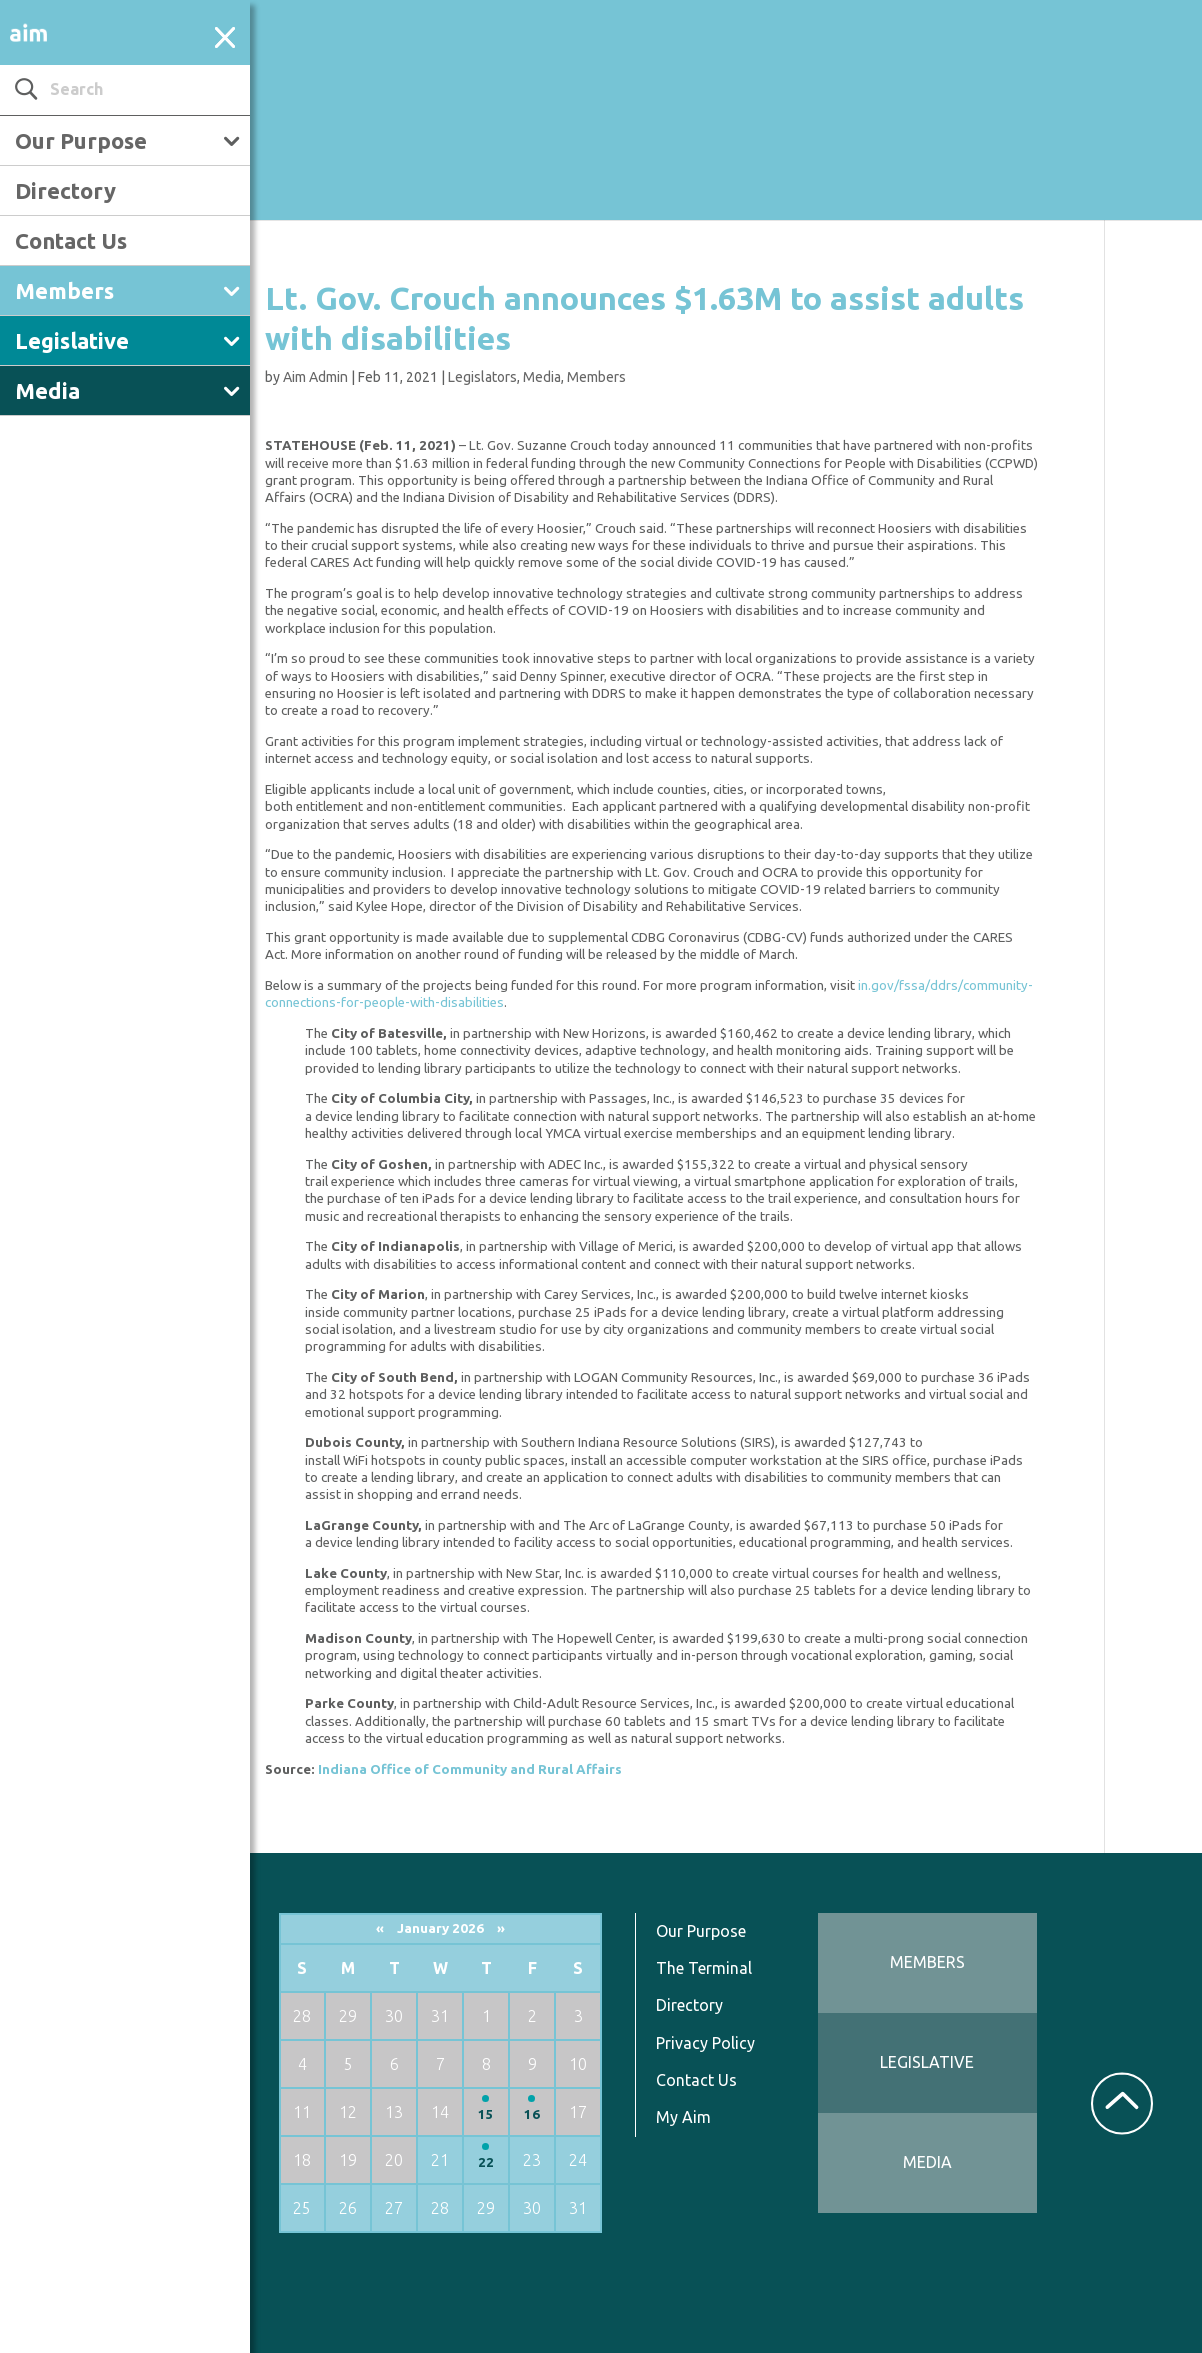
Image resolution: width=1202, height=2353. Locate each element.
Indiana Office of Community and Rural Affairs (470, 1769)
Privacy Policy (705, 2043)
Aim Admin (315, 377)
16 (532, 2114)
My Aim (683, 2117)
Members (64, 290)
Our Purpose (81, 140)
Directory (65, 190)
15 (486, 2114)
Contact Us (71, 240)
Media (47, 390)
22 (486, 2162)
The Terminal (704, 1968)
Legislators (482, 377)
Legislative (72, 340)
